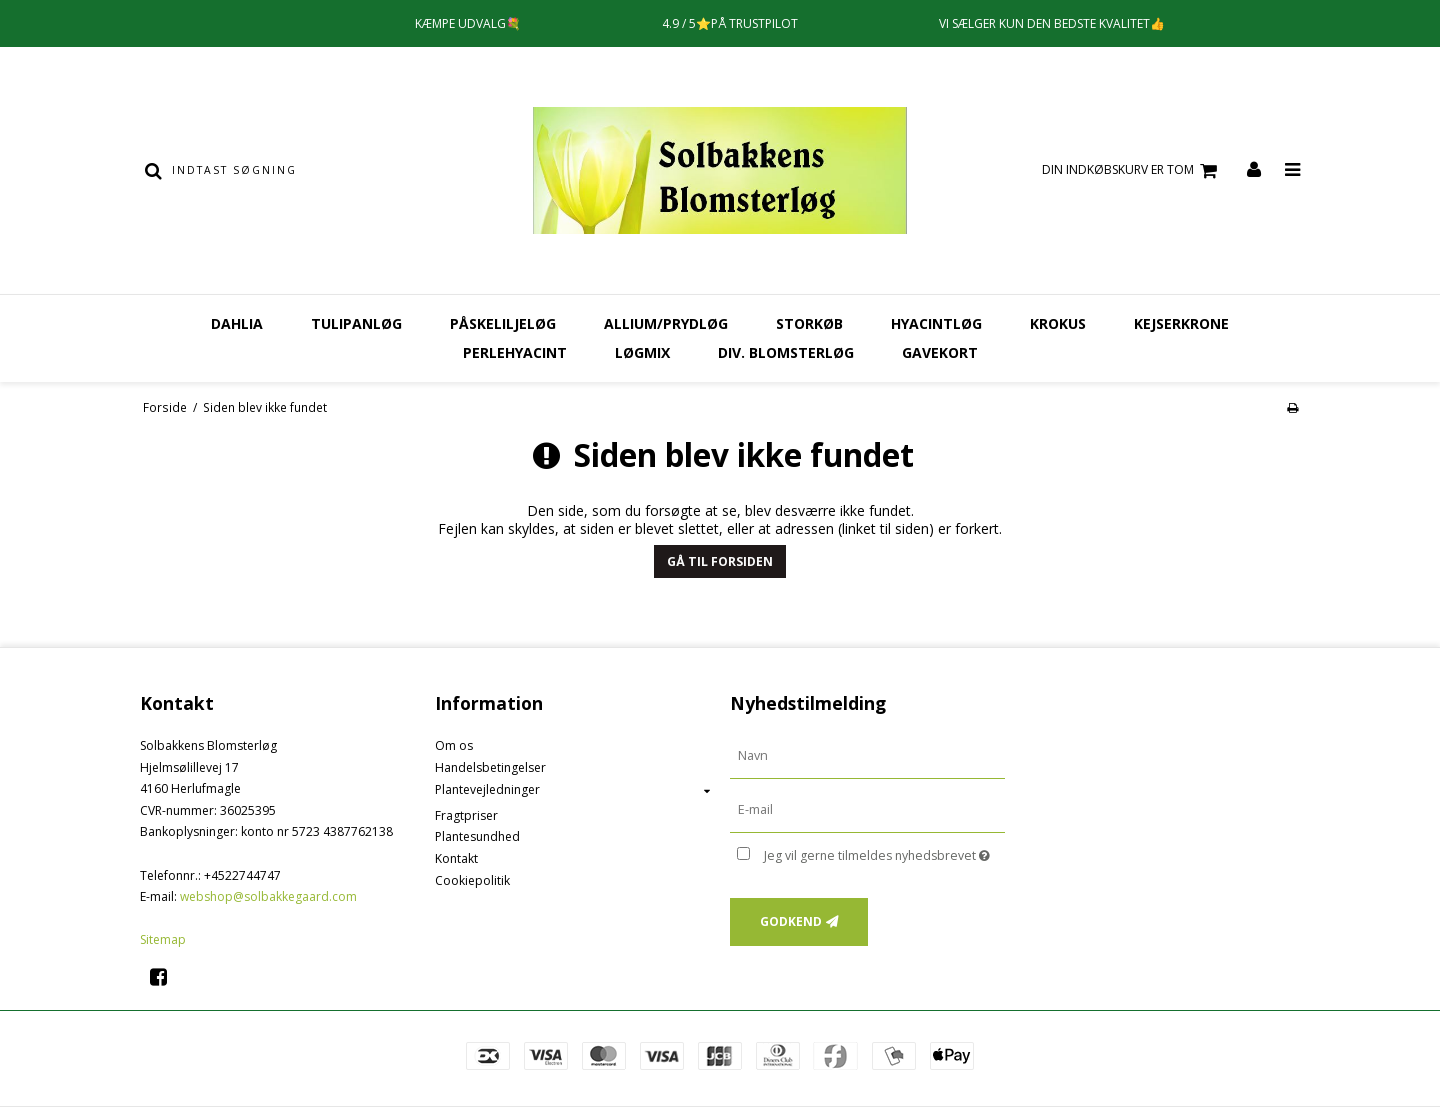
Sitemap (163, 939)
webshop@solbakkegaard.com (268, 896)
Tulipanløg (356, 323)
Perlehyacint (515, 352)
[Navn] (867, 755)
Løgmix (642, 352)
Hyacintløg (936, 323)
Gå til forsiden (720, 561)
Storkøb (809, 323)
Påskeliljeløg (503, 323)
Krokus (1058, 323)
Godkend (791, 921)
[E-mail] (867, 809)
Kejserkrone (1181, 323)
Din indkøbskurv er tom (1132, 170)
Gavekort (940, 352)
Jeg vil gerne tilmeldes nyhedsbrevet (884, 852)
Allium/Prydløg (666, 323)
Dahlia (237, 323)
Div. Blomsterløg (786, 352)
